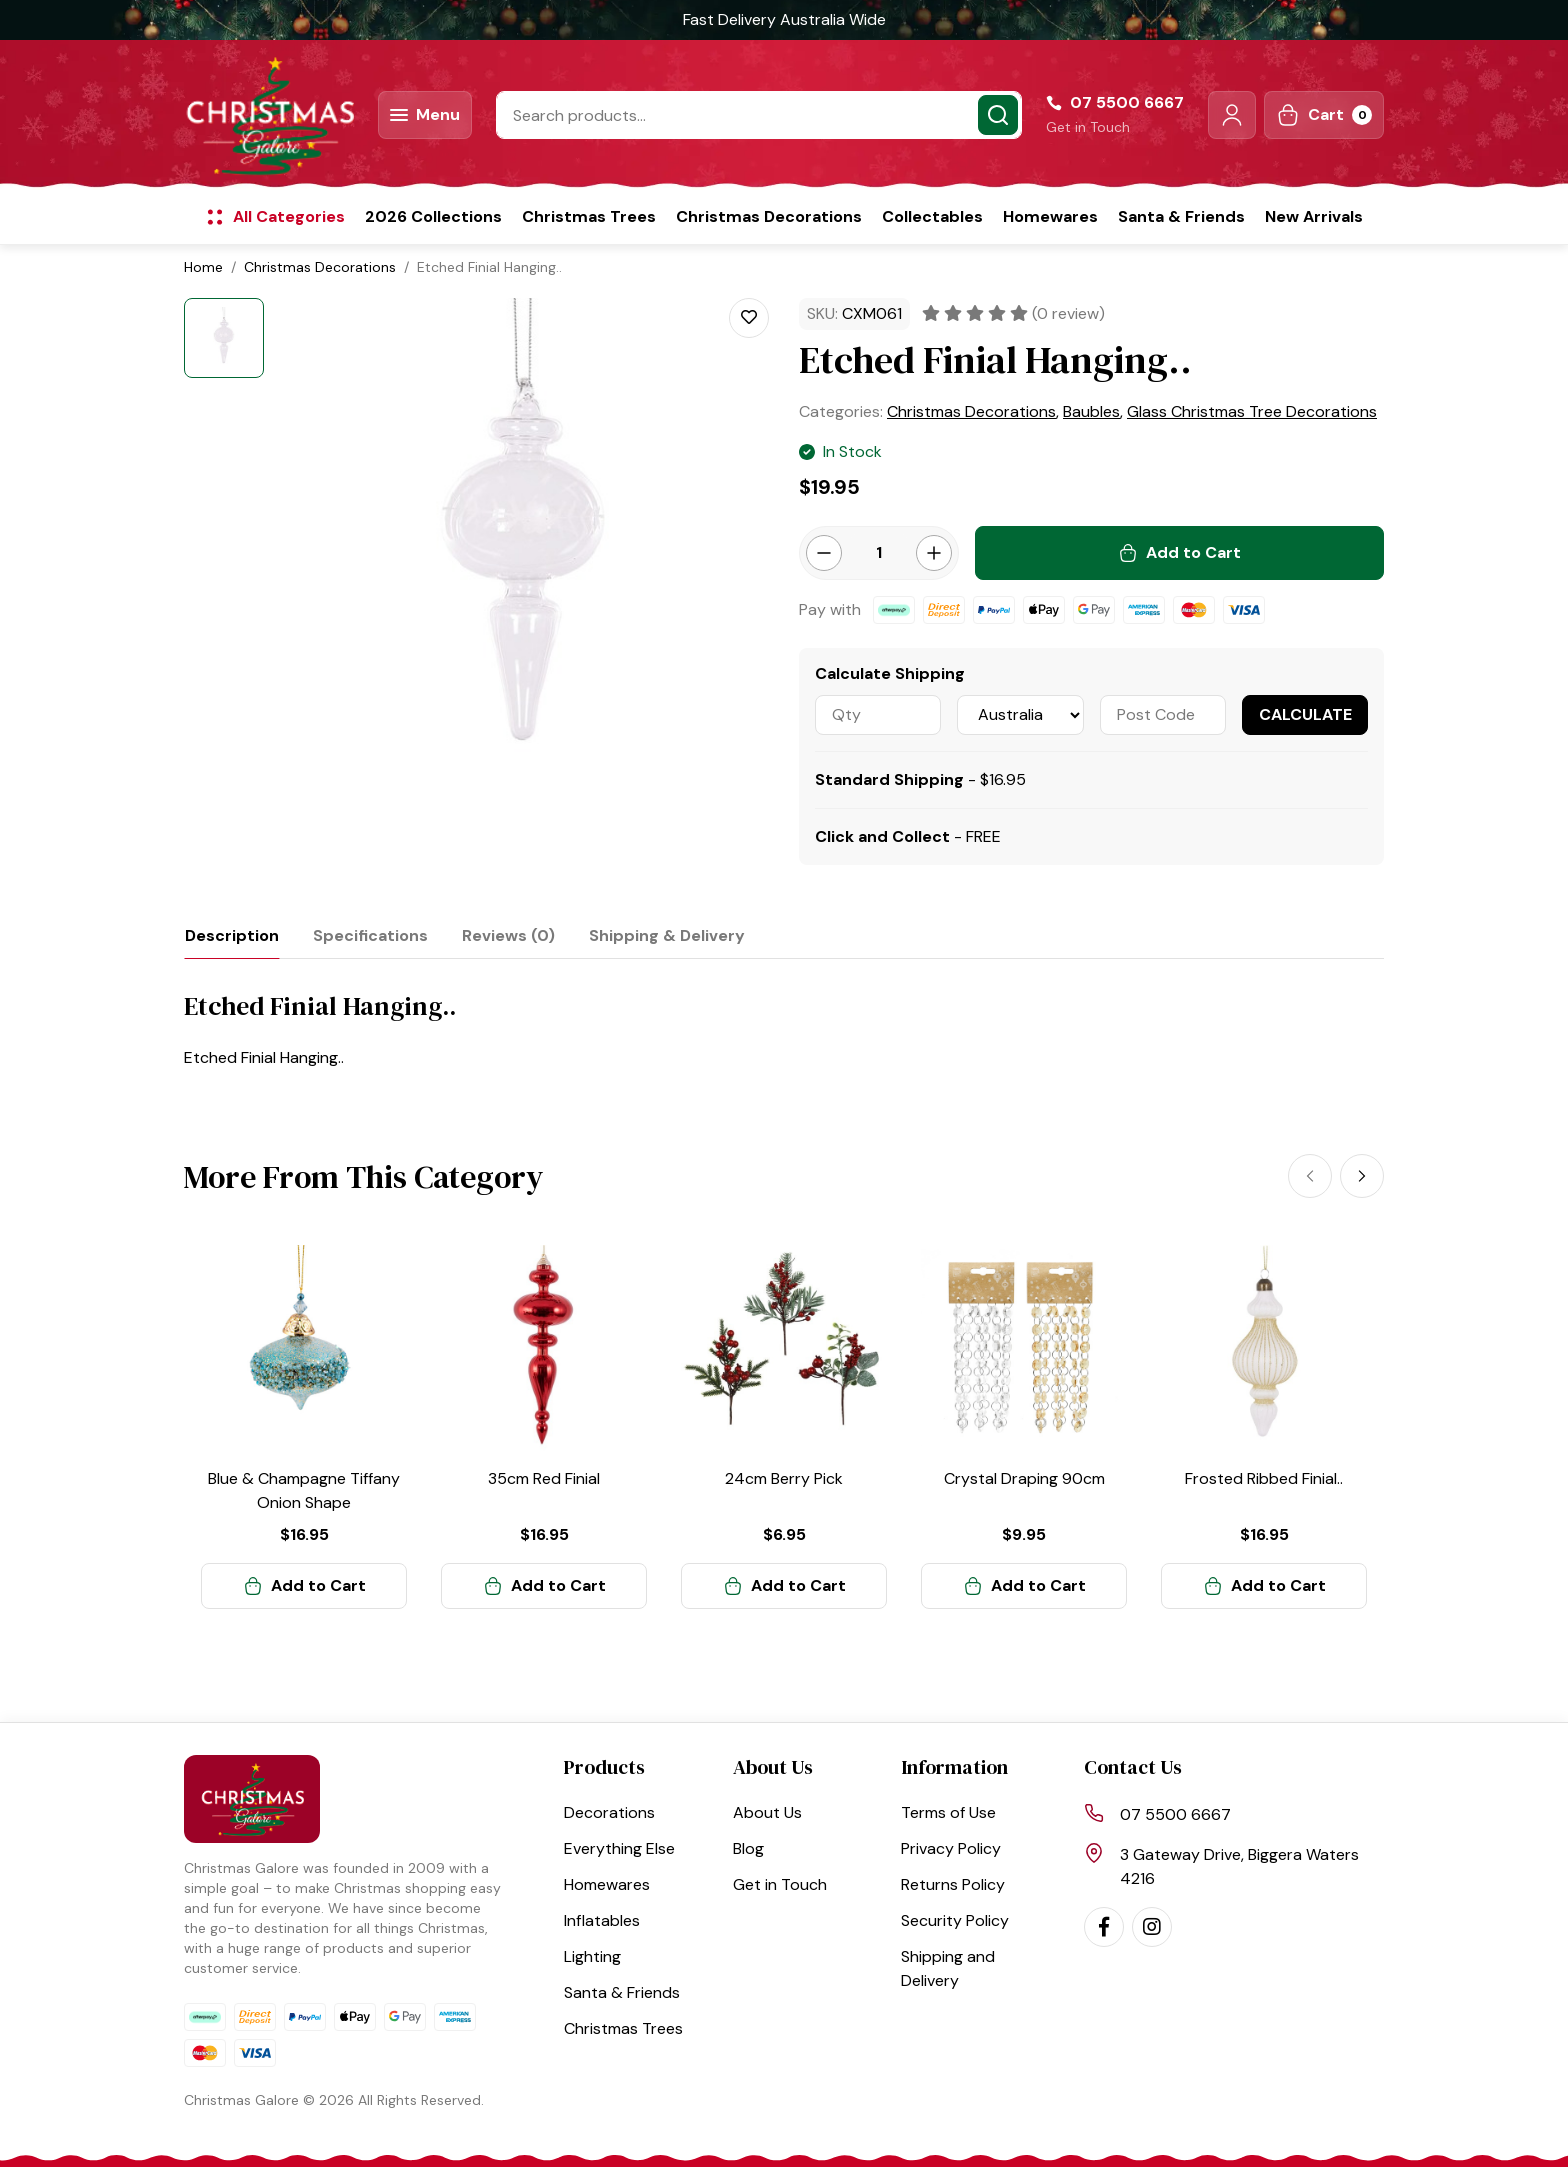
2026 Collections (433, 216)
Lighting (592, 1956)
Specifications (370, 935)
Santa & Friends (1181, 216)
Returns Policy (953, 1884)
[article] (304, 1427)
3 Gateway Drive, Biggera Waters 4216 (1239, 1866)
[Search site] (998, 115)
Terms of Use (948, 1812)
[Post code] (1163, 715)
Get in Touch (1088, 127)
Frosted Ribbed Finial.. (1264, 1478)
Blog (748, 1848)
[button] (1232, 115)
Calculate (1305, 714)
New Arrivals (1314, 216)
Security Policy (955, 1920)
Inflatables (602, 1920)
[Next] (1362, 1176)
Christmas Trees (589, 216)
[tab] (232, 935)
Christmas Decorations (769, 216)
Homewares (1050, 216)
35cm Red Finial (544, 1478)
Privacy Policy (951, 1848)
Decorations (609, 1812)
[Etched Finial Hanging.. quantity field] (879, 553)
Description (232, 935)
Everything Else (619, 1848)
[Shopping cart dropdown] (1324, 115)
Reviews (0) (508, 935)
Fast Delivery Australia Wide (784, 19)
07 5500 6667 (1175, 1814)
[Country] (1020, 715)
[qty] (878, 715)
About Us (767, 1812)
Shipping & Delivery (667, 935)
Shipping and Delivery (948, 1968)
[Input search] (759, 115)
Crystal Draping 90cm (1024, 1478)
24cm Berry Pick (784, 1478)
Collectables (932, 216)
